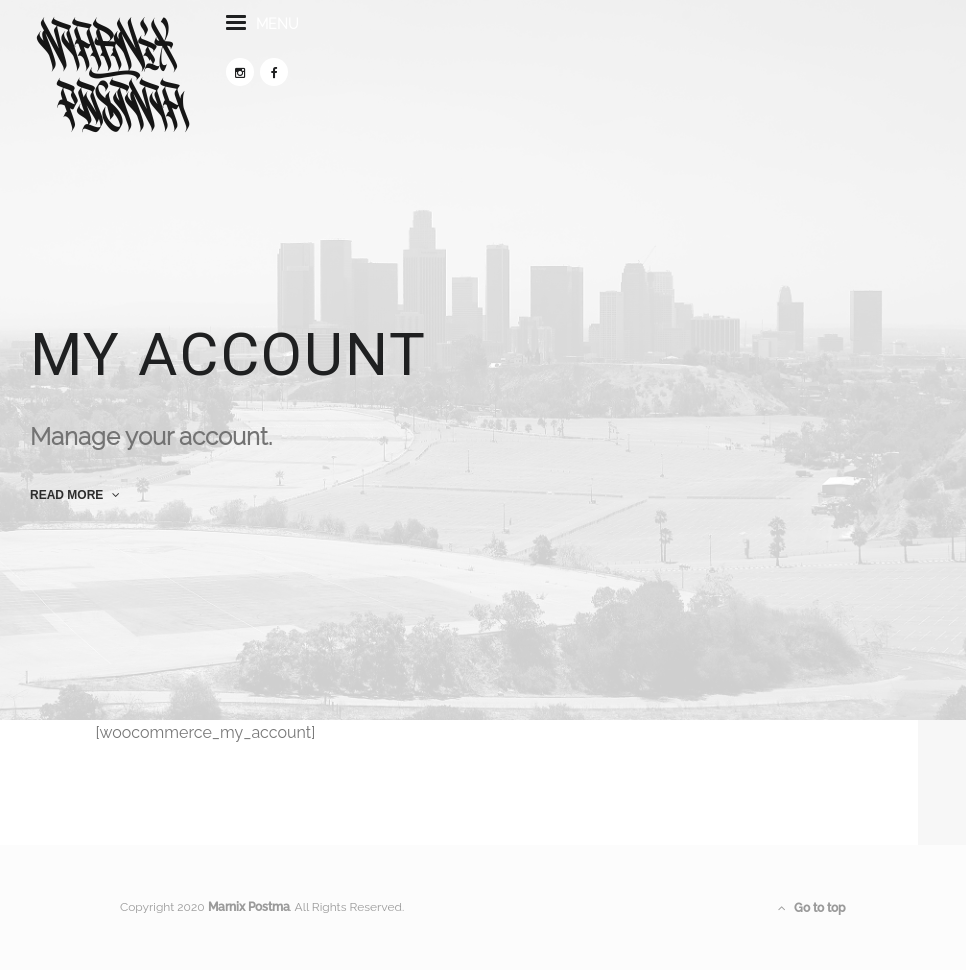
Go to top (812, 908)
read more (75, 495)
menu (262, 33)
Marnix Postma (249, 907)
